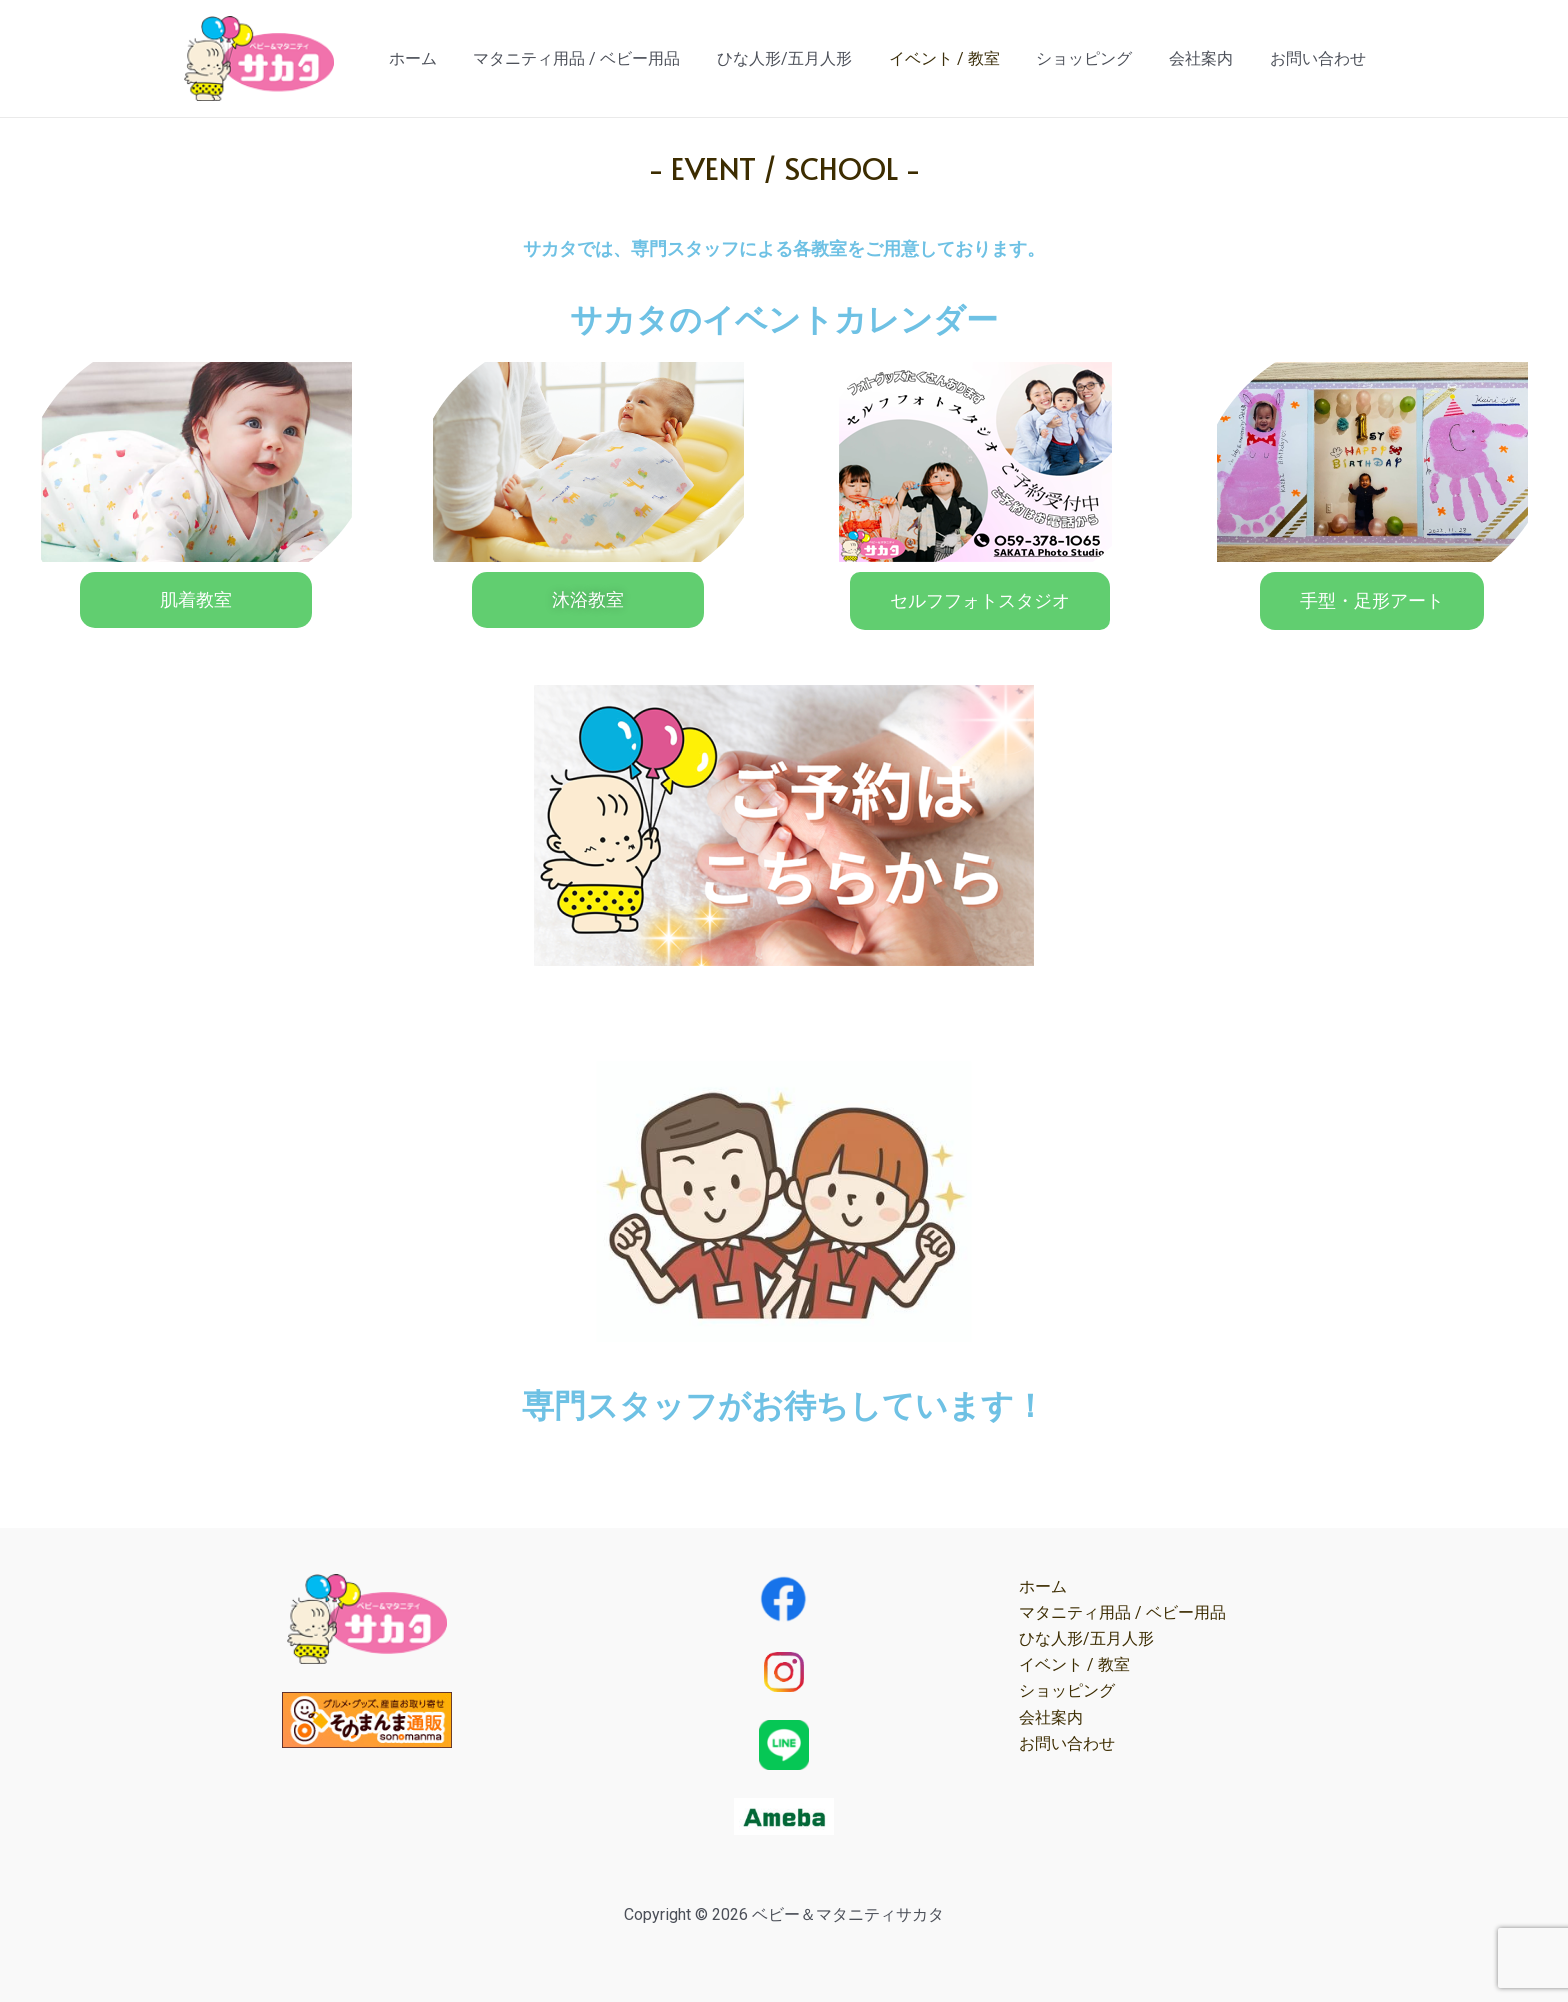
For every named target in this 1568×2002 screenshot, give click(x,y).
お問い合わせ (1320, 58)
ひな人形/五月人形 (805, 58)
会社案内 (1208, 58)
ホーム (443, 58)
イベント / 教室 (960, 58)
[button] (196, 600)
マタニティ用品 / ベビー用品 (602, 58)
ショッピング (1096, 58)
